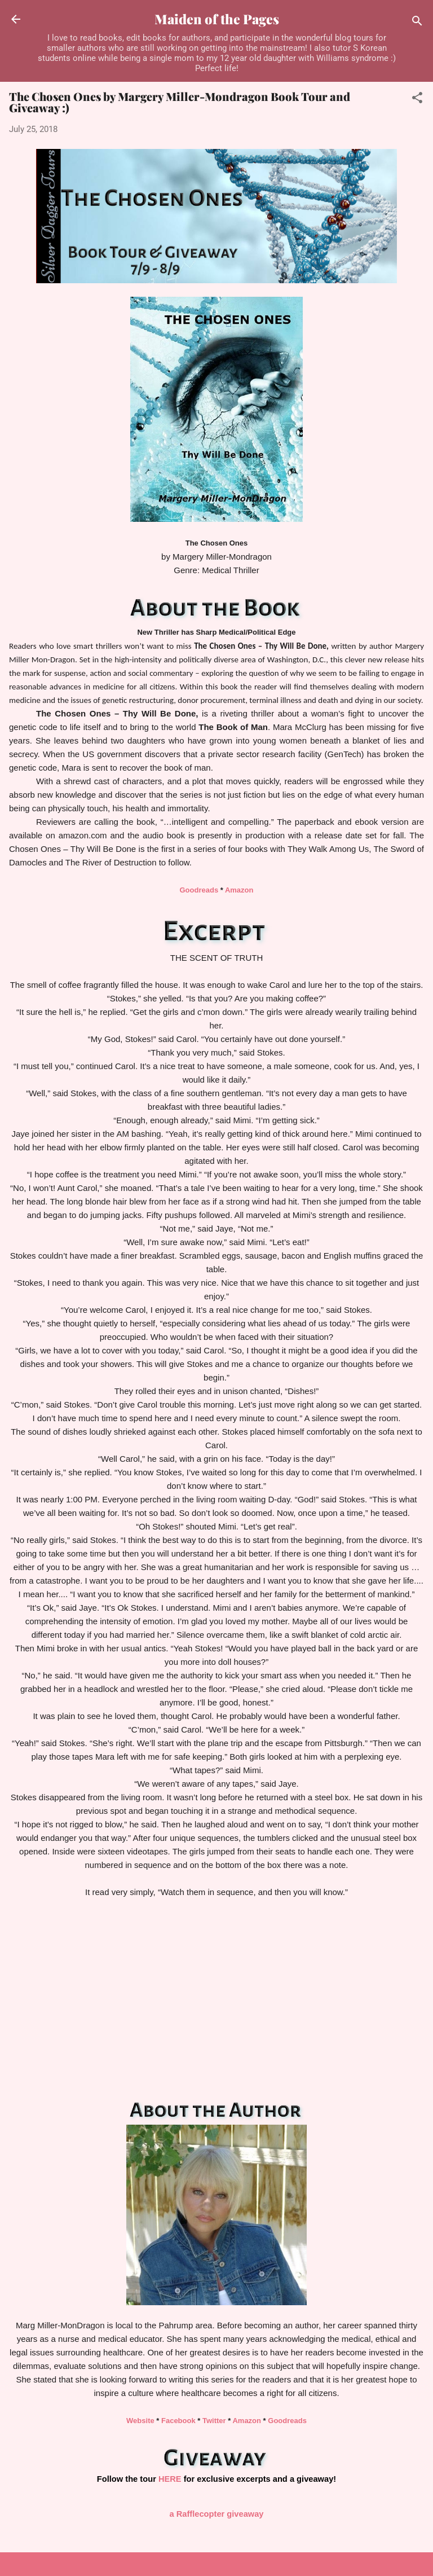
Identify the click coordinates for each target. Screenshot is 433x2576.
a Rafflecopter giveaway (217, 2513)
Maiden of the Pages (216, 19)
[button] (417, 99)
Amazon (238, 890)
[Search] (417, 23)
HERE (170, 2478)
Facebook (178, 2420)
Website (140, 2420)
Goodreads (199, 890)
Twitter (214, 2420)
